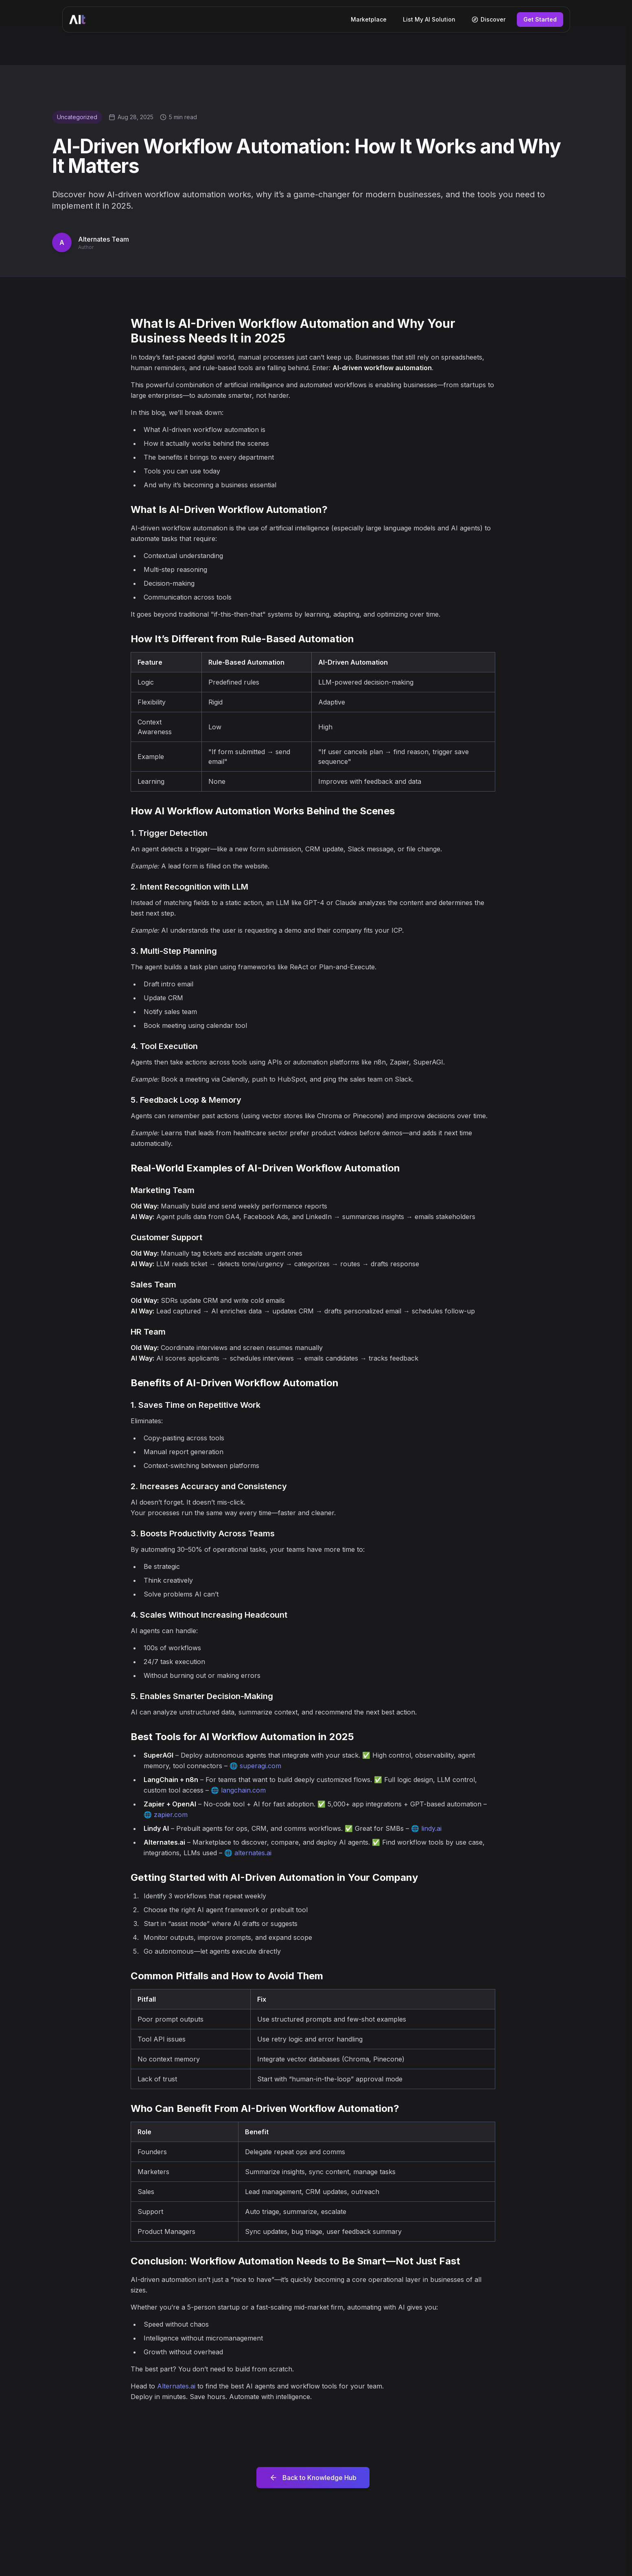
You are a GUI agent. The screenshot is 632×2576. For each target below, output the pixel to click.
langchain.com (243, 1790)
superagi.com (260, 1766)
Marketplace (369, 19)
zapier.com (171, 1814)
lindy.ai (431, 1828)
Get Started (540, 19)
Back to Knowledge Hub (312, 2477)
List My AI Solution (429, 19)
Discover (488, 19)
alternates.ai (252, 1853)
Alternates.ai (176, 2386)
